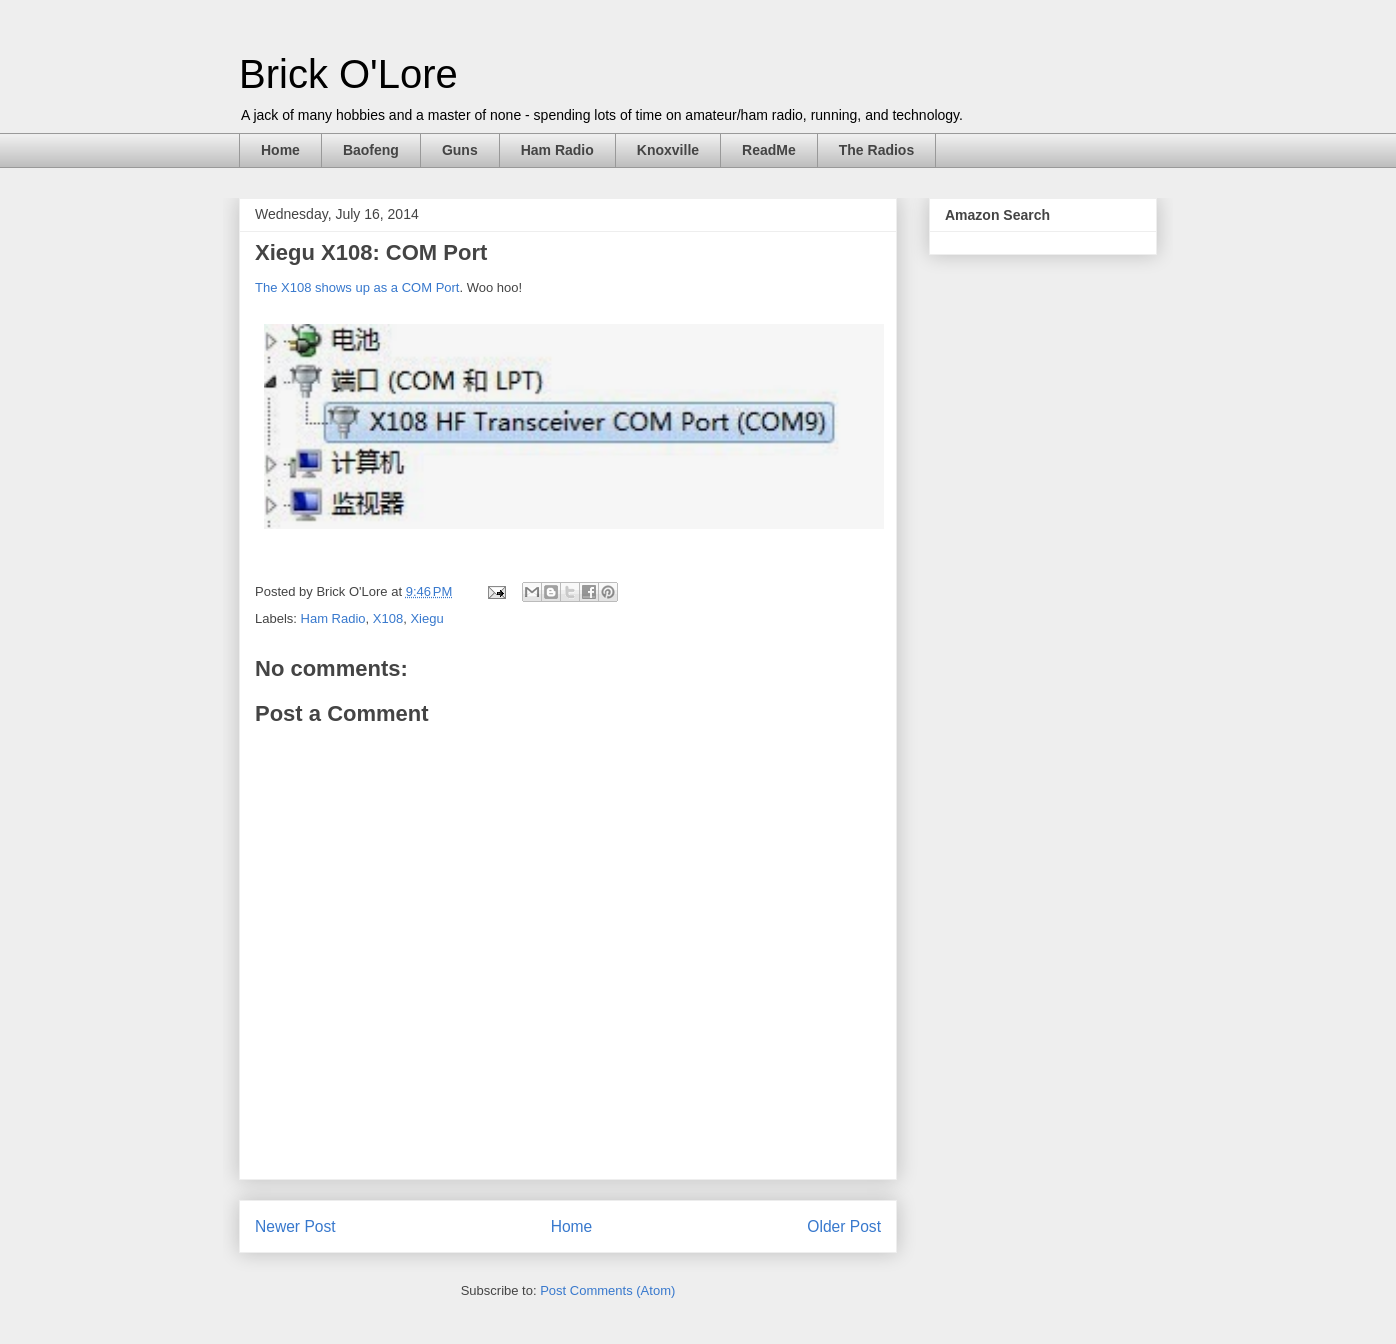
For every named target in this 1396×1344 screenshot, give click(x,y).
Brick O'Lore (348, 74)
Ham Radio (557, 150)
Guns (460, 150)
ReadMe (769, 150)
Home (280, 150)
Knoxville (668, 150)
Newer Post (295, 1226)
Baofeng (371, 150)
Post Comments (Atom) (607, 1290)
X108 (388, 618)
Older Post (844, 1226)
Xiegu (426, 618)
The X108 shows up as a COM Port (357, 287)
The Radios (876, 150)
